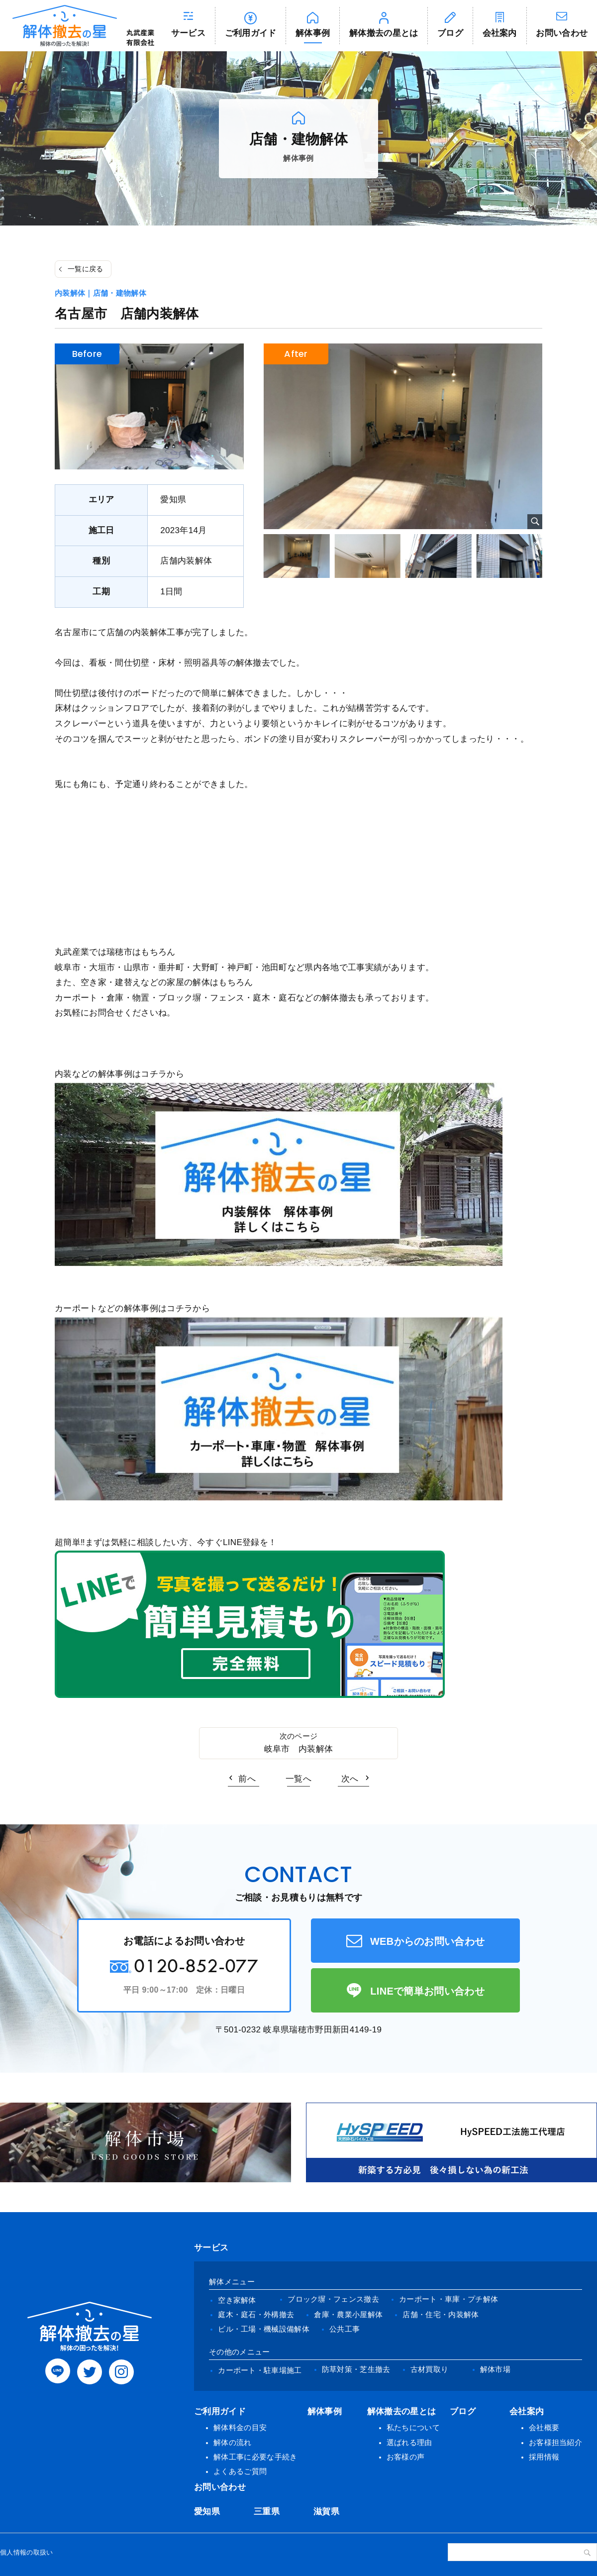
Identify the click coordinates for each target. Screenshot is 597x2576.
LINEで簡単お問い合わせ (427, 1991)
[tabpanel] (403, 436)
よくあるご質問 (240, 2471)
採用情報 (544, 2457)
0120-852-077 (196, 1965)
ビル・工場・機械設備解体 (263, 2329)
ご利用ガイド (251, 33)
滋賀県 (326, 2511)
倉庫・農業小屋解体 (348, 2314)
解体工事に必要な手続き (255, 2457)
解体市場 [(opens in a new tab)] (495, 2369)
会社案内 (500, 33)
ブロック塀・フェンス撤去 (333, 2299)
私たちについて (413, 2427)
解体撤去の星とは (383, 33)
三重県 (267, 2511)
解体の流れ (232, 2442)
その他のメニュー (239, 2352)
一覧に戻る (85, 269)
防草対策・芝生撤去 (356, 2369)
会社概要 (544, 2427)
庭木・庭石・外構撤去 (256, 2314)
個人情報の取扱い (26, 2552)
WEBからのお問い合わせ (427, 1941)
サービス (188, 33)
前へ (247, 1779)
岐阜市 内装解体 (298, 1749)
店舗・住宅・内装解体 (440, 2314)
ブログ (450, 33)
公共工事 (344, 2329)
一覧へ (298, 1779)
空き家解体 (237, 2300)
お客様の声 (406, 2457)
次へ (350, 1779)
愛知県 (207, 2511)
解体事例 (313, 33)
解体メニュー (232, 2281)
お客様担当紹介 (555, 2442)
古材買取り (429, 2369)
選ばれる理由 (409, 2442)
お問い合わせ (220, 2487)
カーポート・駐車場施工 (260, 2370)
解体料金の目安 (240, 2427)
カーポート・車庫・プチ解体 (448, 2299)
